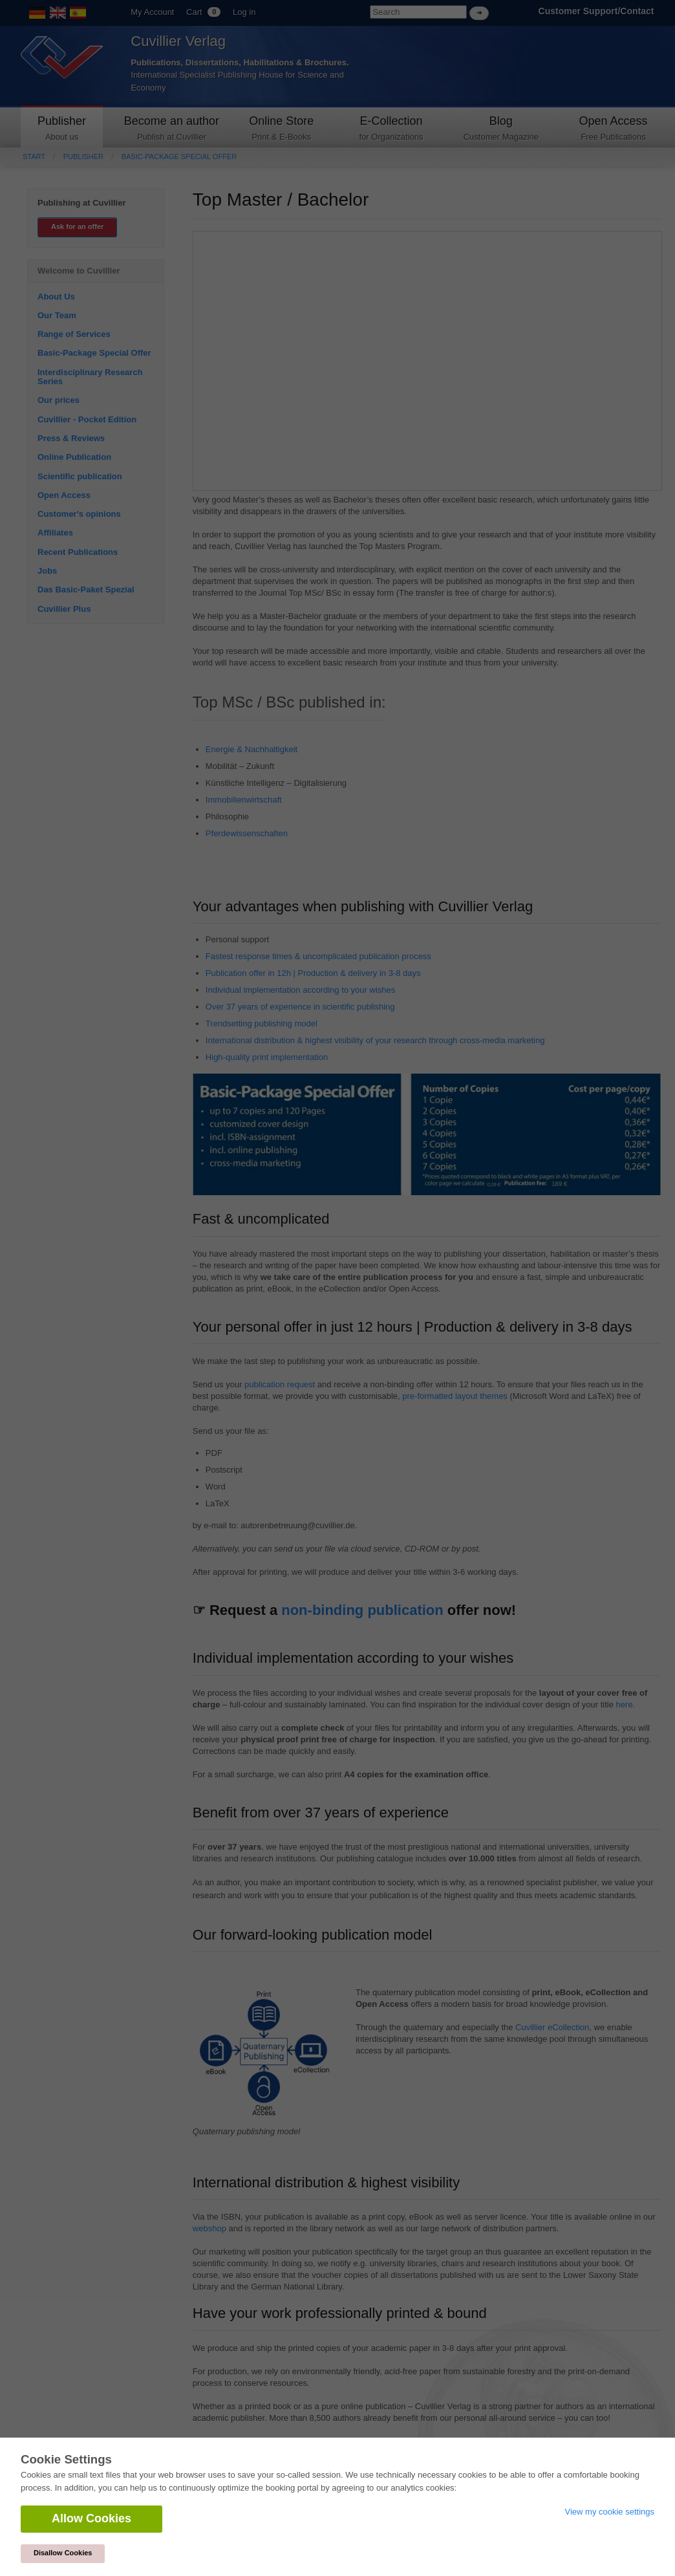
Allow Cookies (91, 2518)
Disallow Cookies (63, 2553)
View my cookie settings (610, 2511)
